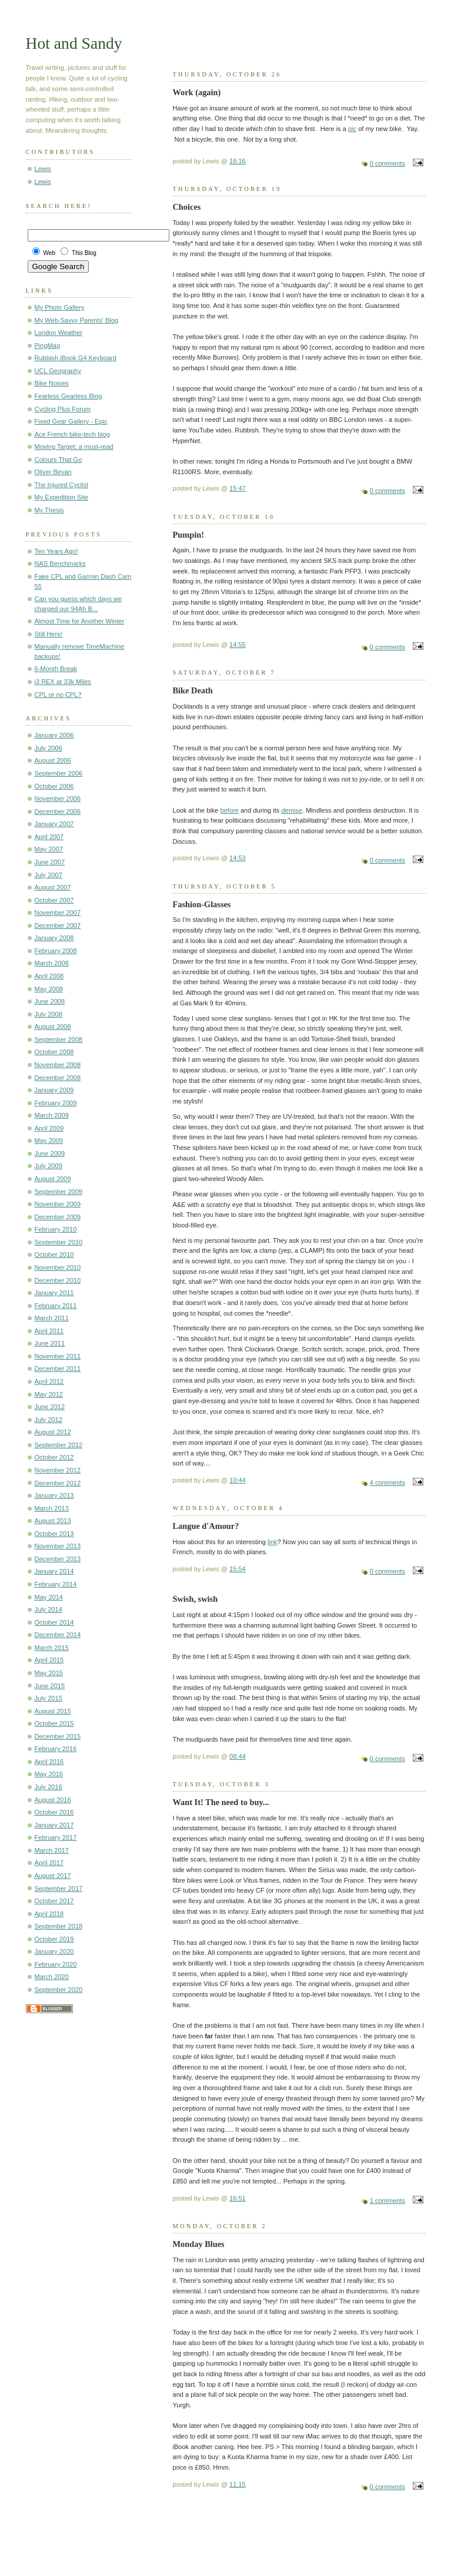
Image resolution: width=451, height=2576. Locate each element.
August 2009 (53, 1178)
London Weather (58, 332)
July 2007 (48, 874)
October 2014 (54, 1622)
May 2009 (49, 1140)
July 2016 (48, 1786)
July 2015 (48, 1698)
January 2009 (54, 1090)
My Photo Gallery (60, 307)
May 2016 (49, 1773)
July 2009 (48, 1165)
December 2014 (58, 1634)
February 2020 (56, 1964)
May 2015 (49, 1672)
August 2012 (53, 1431)
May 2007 (49, 849)
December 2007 (58, 925)
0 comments (387, 163)
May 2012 (49, 1394)
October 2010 (54, 1254)
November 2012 (58, 1470)
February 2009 (56, 1102)
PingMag (48, 345)
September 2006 (59, 773)
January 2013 (54, 1495)
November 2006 (58, 798)
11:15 (237, 2484)
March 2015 (52, 1647)
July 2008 (48, 1014)
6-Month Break (56, 668)
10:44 (237, 1480)
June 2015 (50, 1685)
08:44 (237, 1756)
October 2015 (54, 1723)
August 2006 (53, 760)
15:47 (237, 488)
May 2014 (49, 1597)
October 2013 (54, 1533)
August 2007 (53, 887)
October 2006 (54, 786)
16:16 (237, 161)
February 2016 (56, 1748)
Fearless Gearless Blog (68, 396)
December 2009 (58, 1216)
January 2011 (54, 1292)
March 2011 (52, 1317)
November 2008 (58, 1064)
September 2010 (59, 1242)
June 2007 (50, 862)
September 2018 (59, 1926)
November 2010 (58, 1267)
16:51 (237, 2198)
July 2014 (48, 1609)
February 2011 (56, 1305)
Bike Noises (52, 383)
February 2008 (56, 950)
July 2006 (48, 748)
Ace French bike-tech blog (72, 434)
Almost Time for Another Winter (80, 621)
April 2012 (49, 1381)
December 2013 (58, 1558)
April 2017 (49, 1862)
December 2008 (58, 1077)
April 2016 (49, 1761)
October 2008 (54, 1051)
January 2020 (54, 1951)
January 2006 (54, 735)
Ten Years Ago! (56, 551)
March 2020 (52, 1976)
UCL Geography (58, 370)
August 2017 (53, 1875)
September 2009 (59, 1191)
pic (352, 128)
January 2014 (54, 1571)
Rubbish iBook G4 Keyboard (75, 357)
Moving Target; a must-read (74, 446)
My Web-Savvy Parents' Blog (77, 320)
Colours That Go (58, 459)
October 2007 (54, 900)
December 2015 (58, 1736)
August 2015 (53, 1711)
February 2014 (56, 1584)
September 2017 (59, 1888)
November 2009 (58, 1204)
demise (291, 810)
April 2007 (49, 836)
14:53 (237, 857)
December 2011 (58, 1368)
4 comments (387, 1482)
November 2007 (58, 912)
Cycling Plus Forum (63, 408)
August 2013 (53, 1520)
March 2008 (52, 963)
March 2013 (52, 1508)
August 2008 (53, 1026)
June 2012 (50, 1406)
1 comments (387, 2200)
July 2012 (48, 1419)
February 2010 (56, 1229)
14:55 (237, 644)
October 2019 (54, 1939)
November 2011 (58, 1356)
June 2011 (50, 1343)
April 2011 (49, 1330)
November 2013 (58, 1545)
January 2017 (54, 1825)
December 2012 (58, 1483)
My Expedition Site (62, 497)
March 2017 (52, 1850)
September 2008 (59, 1039)
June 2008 (50, 1001)
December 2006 (58, 811)
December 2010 (58, 1280)
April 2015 (49, 1659)
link (273, 1541)
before (230, 810)
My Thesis (49, 510)
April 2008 (49, 976)
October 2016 (54, 1812)
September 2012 (59, 1444)
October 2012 (54, 1457)
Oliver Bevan (53, 471)
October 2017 (54, 1900)
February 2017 (56, 1837)
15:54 (237, 1568)
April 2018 (49, 1913)
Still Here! (49, 634)
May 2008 (49, 988)
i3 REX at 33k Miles (63, 681)
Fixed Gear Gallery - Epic (71, 421)
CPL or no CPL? (58, 694)
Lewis (43, 168)
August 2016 (53, 1799)
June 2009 (50, 1153)
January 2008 (54, 937)
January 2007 (54, 823)
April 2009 (49, 1128)
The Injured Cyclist (61, 484)
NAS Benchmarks (60, 563)
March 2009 (52, 1115)
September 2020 (59, 1989)
